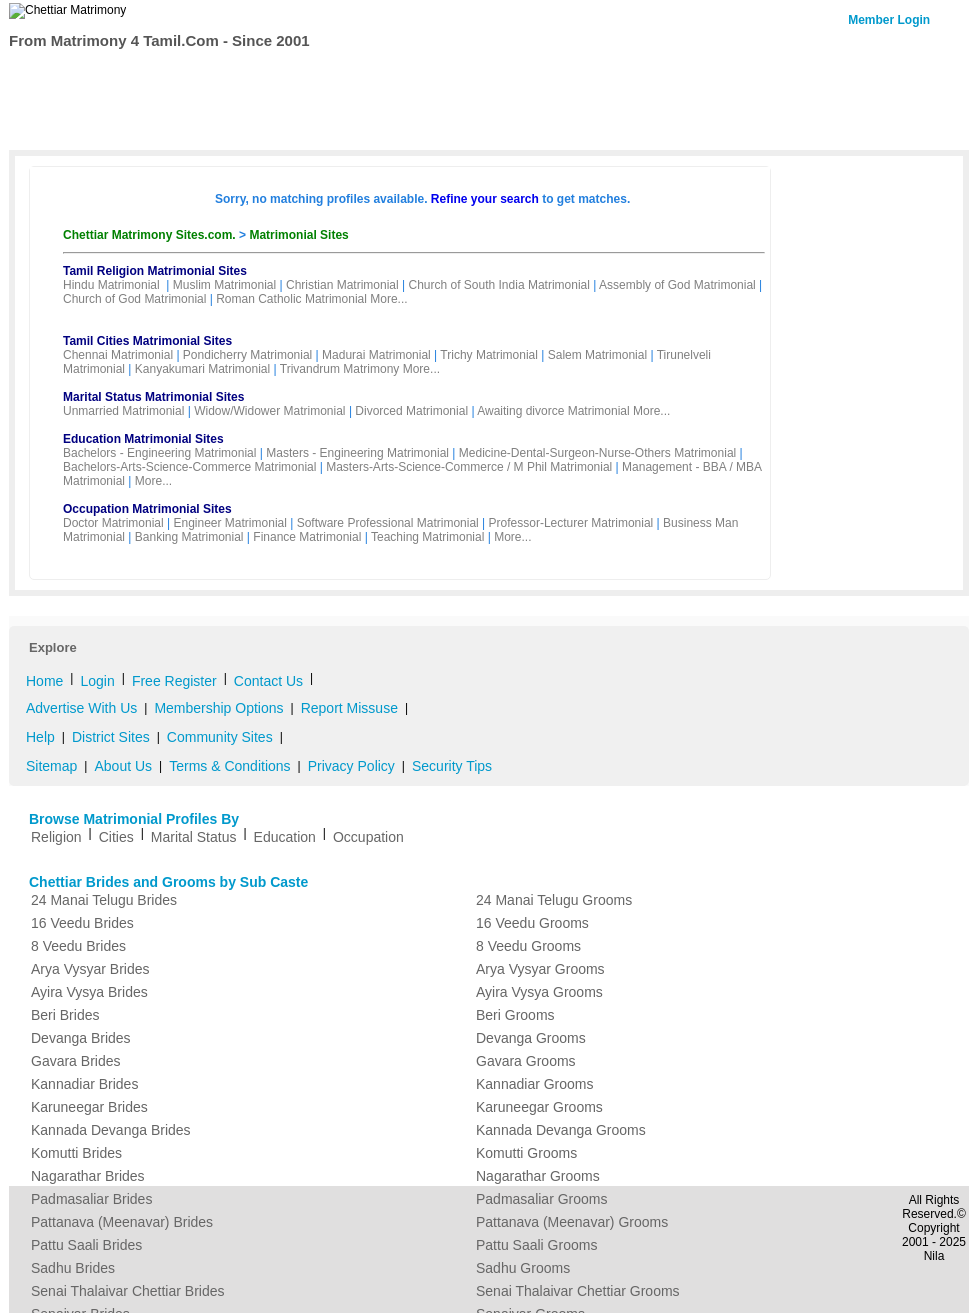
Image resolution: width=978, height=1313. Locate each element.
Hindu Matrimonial (111, 285)
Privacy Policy (351, 766)
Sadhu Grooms (523, 1268)
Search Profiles (141, 74)
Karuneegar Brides (89, 1107)
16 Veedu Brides (82, 923)
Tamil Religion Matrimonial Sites (155, 271)
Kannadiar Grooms (535, 1084)
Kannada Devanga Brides (111, 1130)
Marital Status (194, 837)
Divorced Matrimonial (411, 411)
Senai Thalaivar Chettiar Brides (128, 1291)
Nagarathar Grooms (538, 1176)
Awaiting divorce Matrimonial (553, 411)
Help (40, 737)
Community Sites (220, 737)
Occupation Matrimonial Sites (147, 509)
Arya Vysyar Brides (90, 969)
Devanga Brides (81, 1038)
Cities (116, 837)
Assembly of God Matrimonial (677, 285)
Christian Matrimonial (342, 285)
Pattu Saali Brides (86, 1245)
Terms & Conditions (229, 766)
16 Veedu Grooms (532, 923)
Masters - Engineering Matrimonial (357, 453)
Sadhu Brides (73, 1268)
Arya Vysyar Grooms (540, 969)
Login (97, 681)
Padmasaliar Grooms (542, 1199)
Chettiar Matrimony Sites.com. (151, 235)
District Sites (111, 737)
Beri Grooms (515, 1015)
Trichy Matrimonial (489, 355)
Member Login (889, 20)
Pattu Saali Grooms (536, 1245)
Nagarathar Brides (88, 1176)
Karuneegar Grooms (539, 1107)
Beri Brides (65, 1015)
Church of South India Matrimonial (498, 285)
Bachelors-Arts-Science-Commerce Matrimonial (189, 467)
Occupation (368, 837)
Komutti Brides (76, 1153)
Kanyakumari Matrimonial (202, 369)
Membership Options (218, 708)
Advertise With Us (81, 708)
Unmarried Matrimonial (123, 411)
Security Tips (452, 766)
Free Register (358, 74)
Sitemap (51, 766)
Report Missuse (349, 708)
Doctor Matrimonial (113, 523)
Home (50, 74)
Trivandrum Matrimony (340, 369)
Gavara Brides (75, 1061)
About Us (123, 766)
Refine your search (485, 199)
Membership (253, 74)
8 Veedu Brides (78, 946)
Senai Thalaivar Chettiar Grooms (578, 1291)
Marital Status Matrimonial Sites (153, 397)
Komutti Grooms (526, 1153)
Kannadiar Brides (84, 1084)
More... (388, 299)
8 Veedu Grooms (528, 946)
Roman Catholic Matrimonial (291, 299)
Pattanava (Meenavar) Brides (122, 1222)
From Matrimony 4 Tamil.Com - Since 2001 (159, 40)
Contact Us (881, 72)
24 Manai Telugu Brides (104, 900)
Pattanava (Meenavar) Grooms (572, 1222)
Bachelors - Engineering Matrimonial (159, 453)
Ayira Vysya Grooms (539, 992)
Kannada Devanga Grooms (561, 1130)
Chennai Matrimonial (118, 355)
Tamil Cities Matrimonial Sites (147, 341)
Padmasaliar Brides (91, 1199)
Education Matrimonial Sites (143, 439)
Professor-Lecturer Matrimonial (571, 523)
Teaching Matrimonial (427, 537)
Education (285, 837)
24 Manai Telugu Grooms (554, 900)
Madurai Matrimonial (376, 355)
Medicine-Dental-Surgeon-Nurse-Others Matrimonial (597, 453)
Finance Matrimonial (307, 537)
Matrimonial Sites (298, 235)
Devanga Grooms (531, 1038)
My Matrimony (471, 74)
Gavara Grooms (526, 1061)
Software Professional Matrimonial (388, 523)
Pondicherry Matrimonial (247, 355)
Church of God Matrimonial (134, 299)
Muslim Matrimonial (224, 285)
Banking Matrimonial (189, 537)
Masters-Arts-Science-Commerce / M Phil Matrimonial (469, 467)
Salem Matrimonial (597, 355)
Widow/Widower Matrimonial (269, 411)
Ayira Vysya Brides (89, 992)
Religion (56, 837)
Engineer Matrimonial (230, 523)
